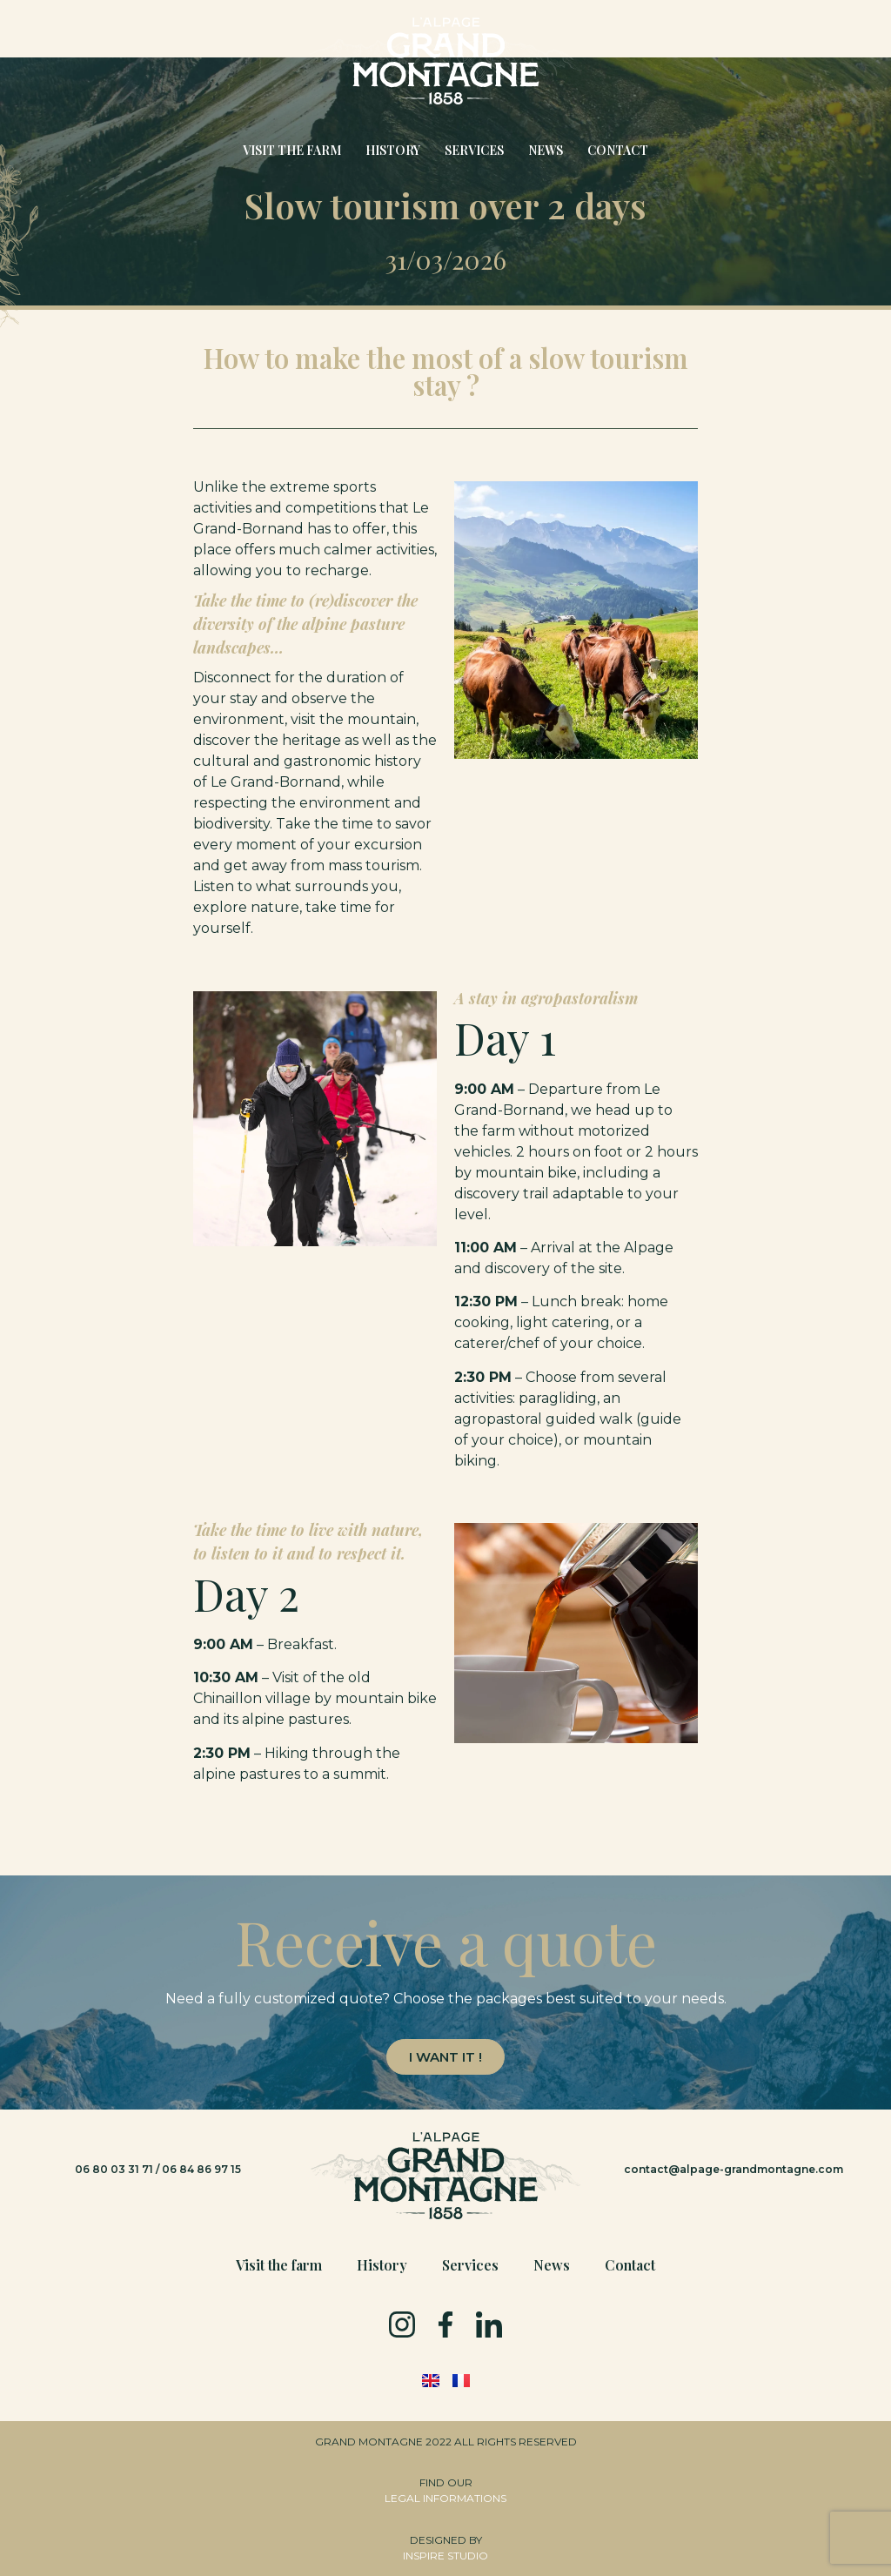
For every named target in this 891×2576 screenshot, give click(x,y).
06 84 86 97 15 (201, 2169)
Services (474, 150)
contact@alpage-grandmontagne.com (733, 2169)
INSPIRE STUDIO (445, 2555)
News (545, 150)
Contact (617, 150)
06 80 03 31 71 (114, 2169)
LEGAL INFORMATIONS (445, 2498)
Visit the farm (292, 150)
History (392, 150)
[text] (445, 1999)
